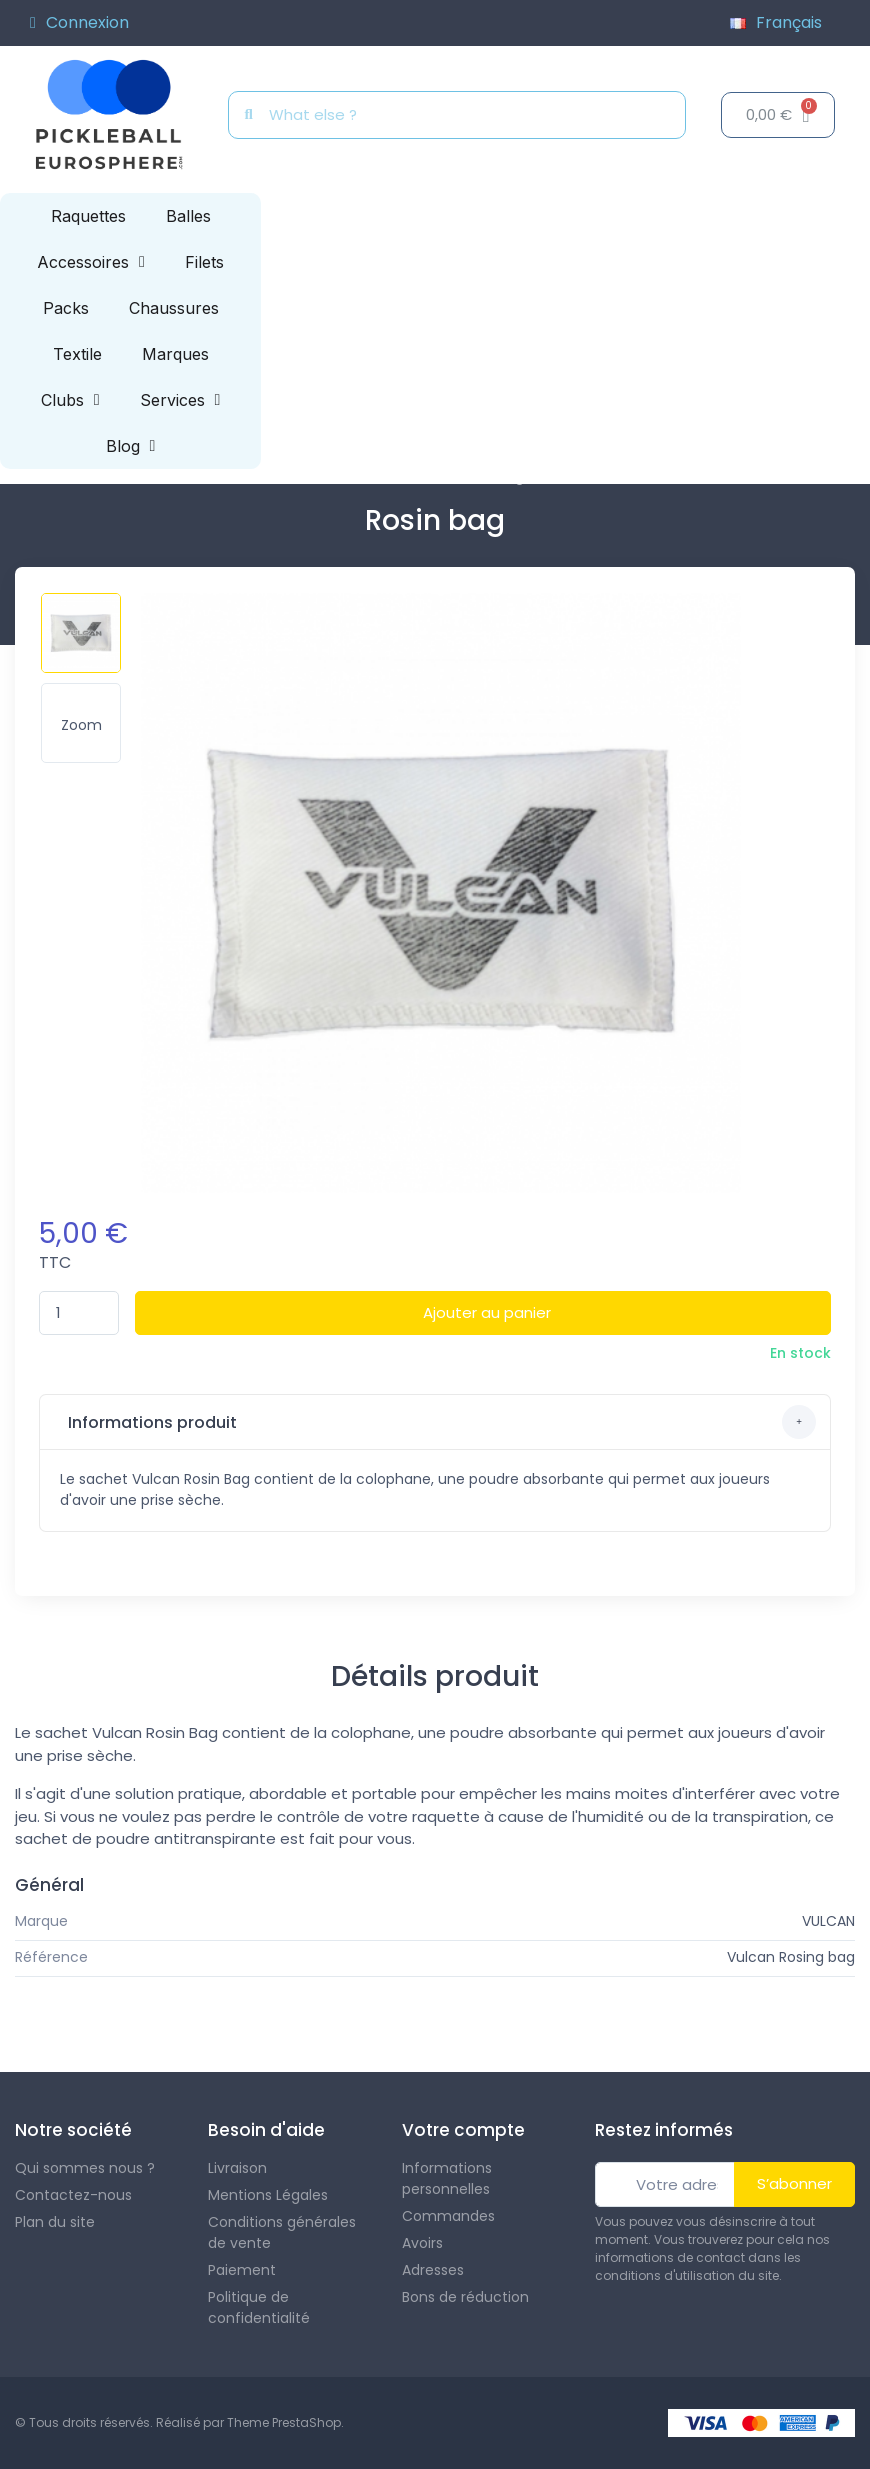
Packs (66, 308)
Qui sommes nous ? (85, 2168)
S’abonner (794, 2183)
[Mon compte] (79, 23)
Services (180, 400)
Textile (77, 354)
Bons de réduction (465, 2297)
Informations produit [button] (440, 1422)
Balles (188, 216)
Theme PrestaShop (284, 2422)
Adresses (433, 2270)
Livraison (237, 2168)
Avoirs (422, 2243)
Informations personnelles (447, 2178)
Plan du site (55, 2222)
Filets (204, 262)
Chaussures (174, 308)
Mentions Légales (268, 2195)
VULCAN (828, 1921)
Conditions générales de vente (282, 2232)
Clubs (70, 400)
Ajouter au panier (487, 1312)
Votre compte (463, 2130)
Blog (131, 446)
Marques (175, 354)
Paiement (242, 2270)
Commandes (448, 2216)
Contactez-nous (73, 2195)
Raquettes (88, 216)
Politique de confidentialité (259, 2307)
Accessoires (91, 262)
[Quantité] (79, 1313)
